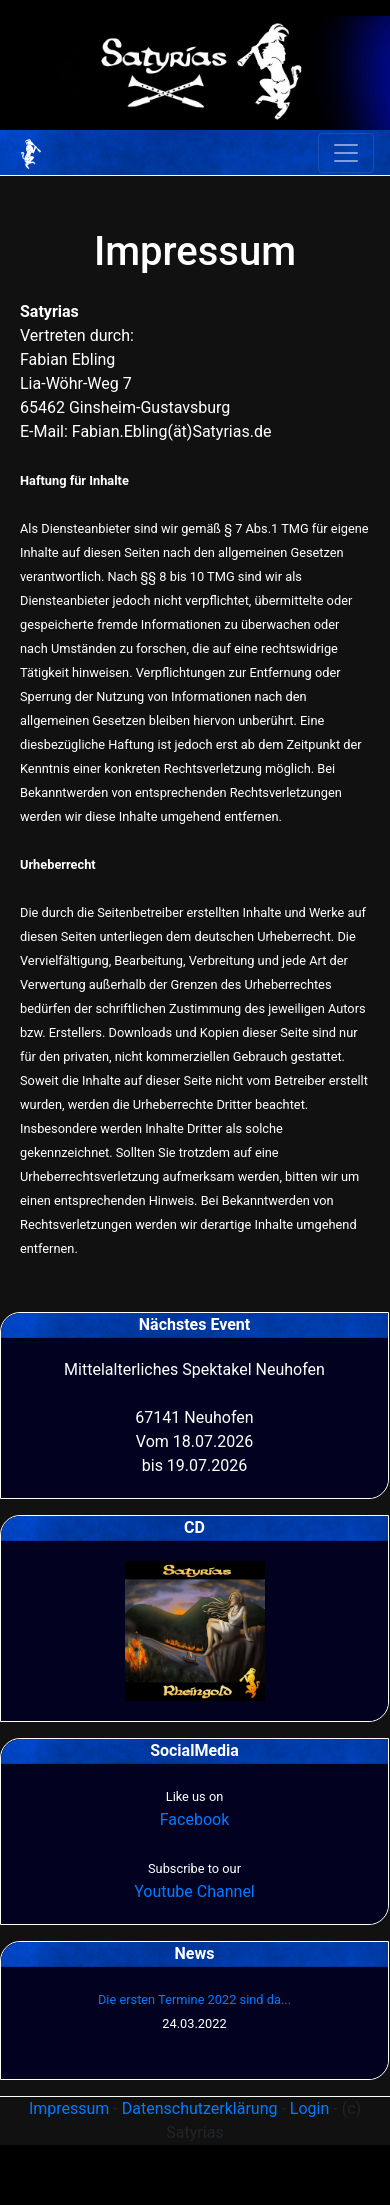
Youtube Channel (194, 1891)
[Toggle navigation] (346, 153)
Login (309, 2108)
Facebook (194, 1819)
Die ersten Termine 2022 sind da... (194, 1999)
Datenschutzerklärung (200, 2108)
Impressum (69, 2108)
